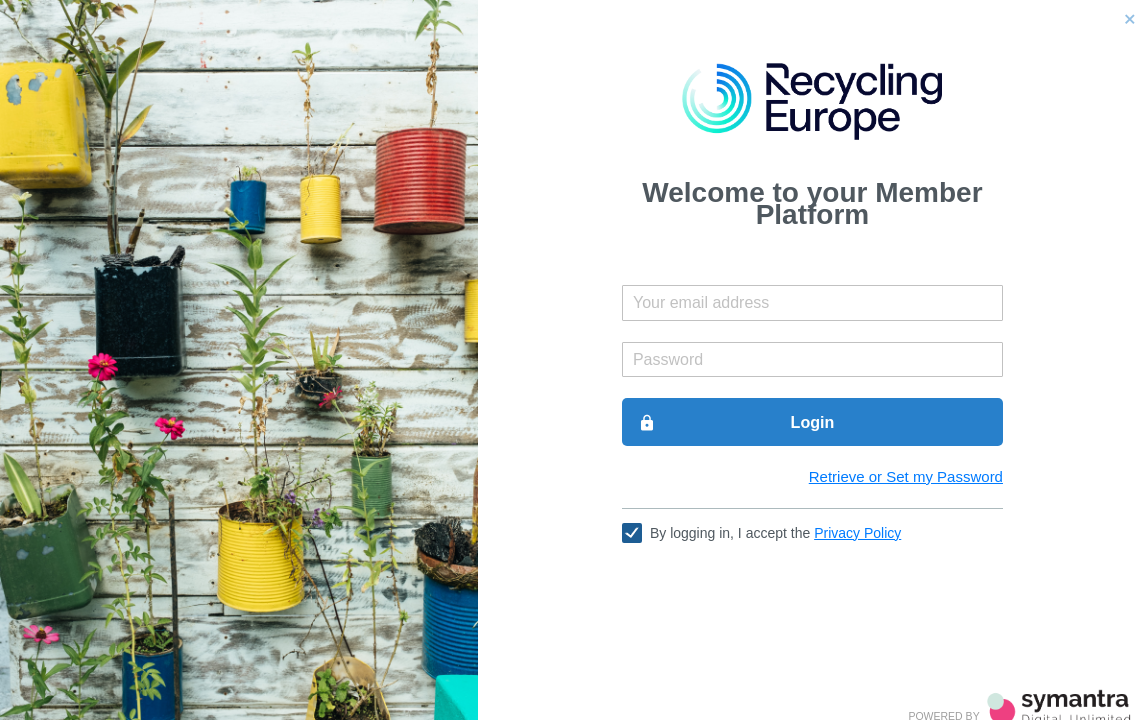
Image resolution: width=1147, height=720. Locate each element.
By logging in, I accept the (775, 533)
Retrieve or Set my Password (906, 476)
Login (736, 423)
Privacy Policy (857, 533)
